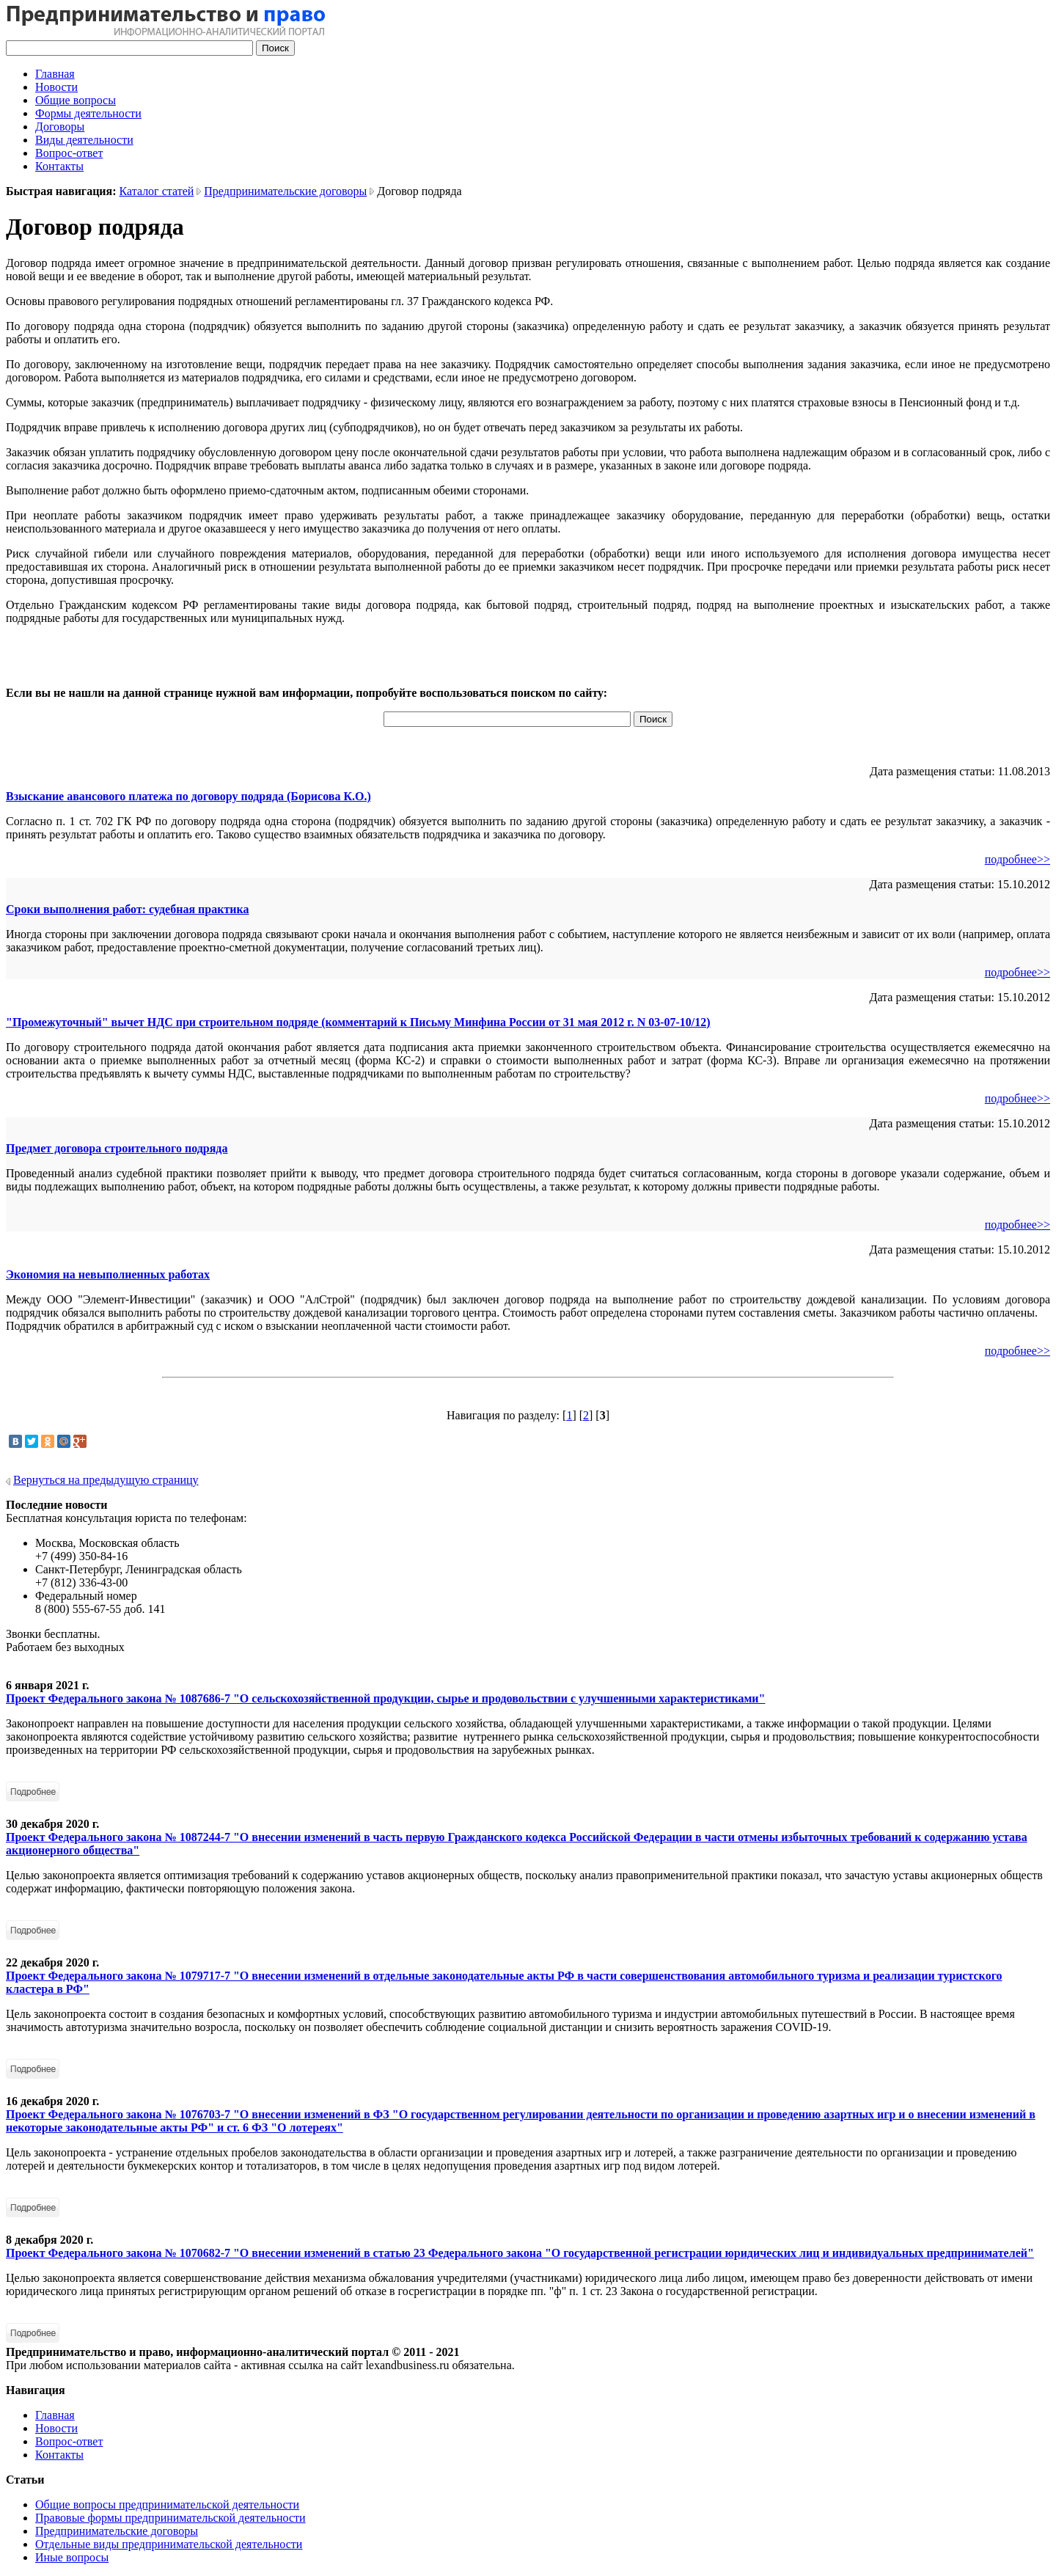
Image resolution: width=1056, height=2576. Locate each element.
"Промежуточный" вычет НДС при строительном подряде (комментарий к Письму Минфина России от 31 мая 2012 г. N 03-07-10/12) (358, 1022)
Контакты (59, 166)
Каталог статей (157, 191)
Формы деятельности (88, 113)
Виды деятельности (84, 139)
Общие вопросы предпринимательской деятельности (167, 2504)
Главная (55, 73)
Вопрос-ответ (69, 153)
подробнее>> (1017, 859)
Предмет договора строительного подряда (116, 1148)
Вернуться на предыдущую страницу (106, 1480)
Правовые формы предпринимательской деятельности (170, 2517)
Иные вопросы (72, 2557)
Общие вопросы (75, 100)
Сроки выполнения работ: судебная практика (127, 909)
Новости (56, 87)
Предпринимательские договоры (285, 191)
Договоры (59, 126)
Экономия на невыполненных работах (108, 1274)
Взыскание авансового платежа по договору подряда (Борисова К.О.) (188, 796)
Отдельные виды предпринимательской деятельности (168, 2544)
